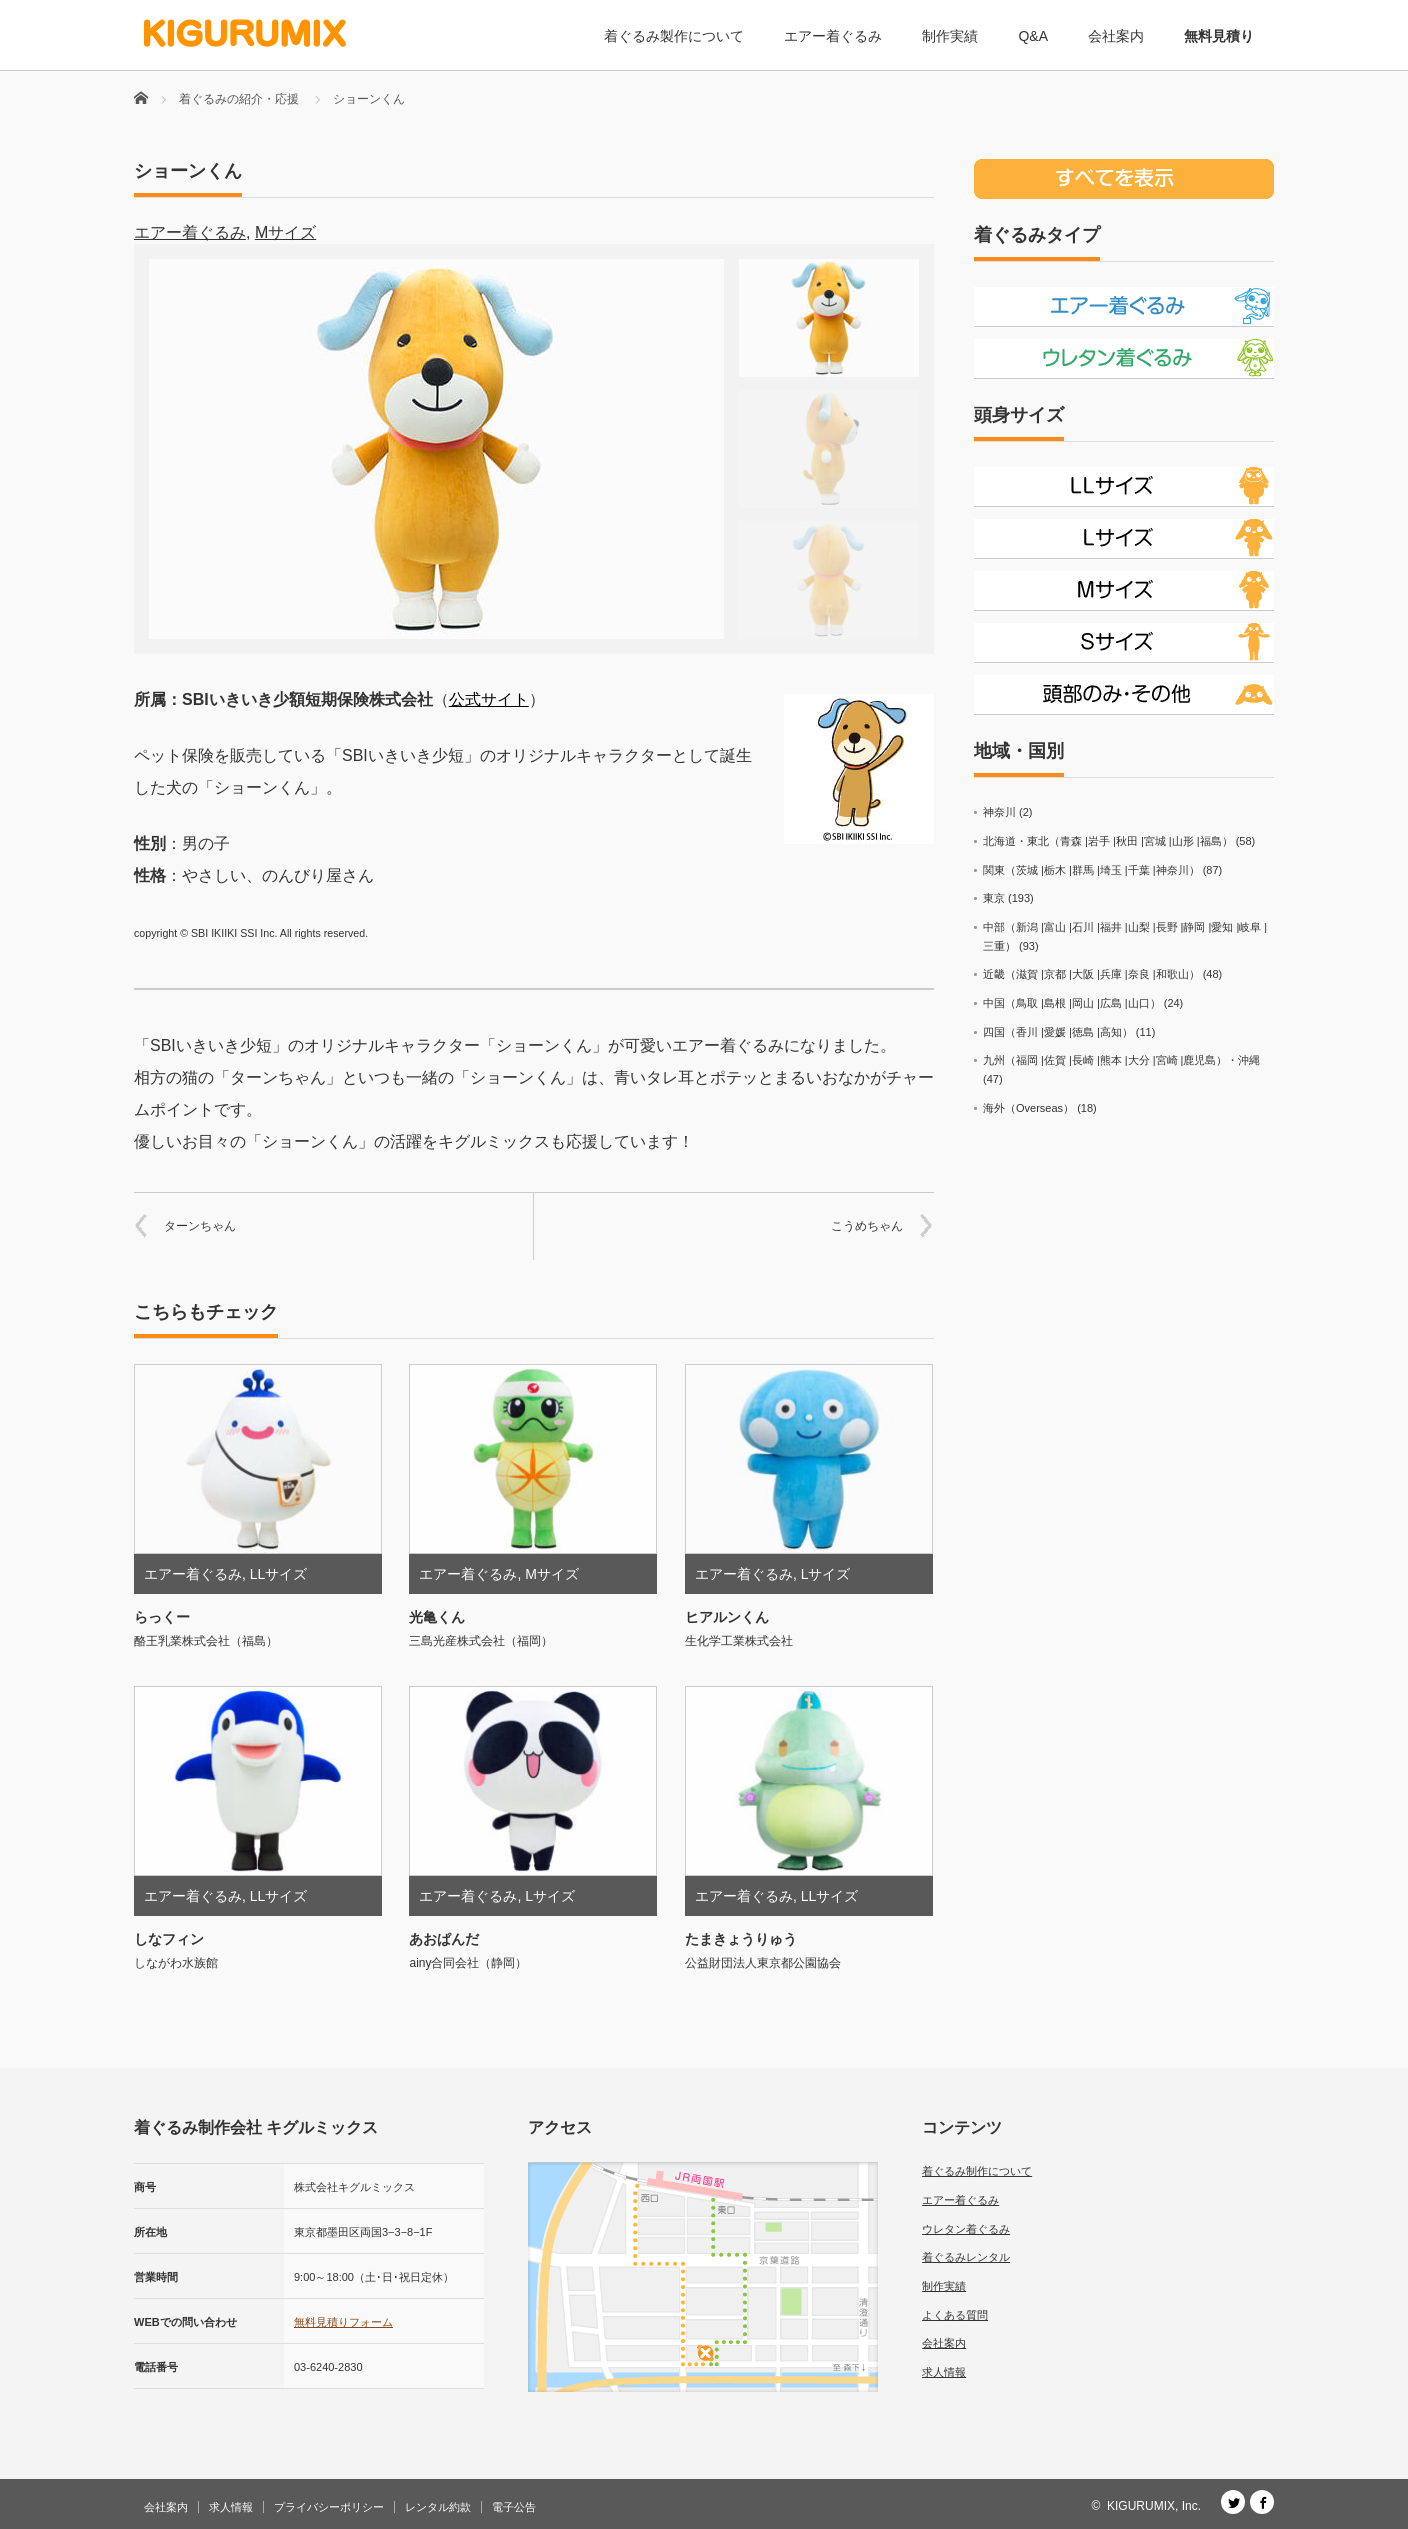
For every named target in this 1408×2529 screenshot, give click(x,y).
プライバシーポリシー (329, 2507)
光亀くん (437, 1617)
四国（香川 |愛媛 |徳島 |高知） (1058, 1032)
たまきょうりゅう (741, 1939)
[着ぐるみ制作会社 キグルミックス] (245, 33)
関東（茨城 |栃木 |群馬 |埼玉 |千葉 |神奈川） (1091, 870)
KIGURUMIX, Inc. (1154, 2506)
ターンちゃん (200, 1226)
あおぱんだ (444, 1939)
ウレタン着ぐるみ (966, 2229)
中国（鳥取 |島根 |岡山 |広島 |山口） (1072, 1003)
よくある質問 (955, 2315)
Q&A (1033, 36)
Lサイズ (826, 1574)
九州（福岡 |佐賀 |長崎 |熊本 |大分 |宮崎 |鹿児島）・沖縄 (1121, 1060)
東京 (994, 898)
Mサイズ (285, 232)
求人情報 (944, 2372)
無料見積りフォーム (343, 2322)
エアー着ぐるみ (833, 36)
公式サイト (489, 699)
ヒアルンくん (727, 1617)
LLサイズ (279, 1574)
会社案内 (1116, 36)
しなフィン (169, 1939)
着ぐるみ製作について (674, 36)
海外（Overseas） (1028, 1108)
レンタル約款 (438, 2507)
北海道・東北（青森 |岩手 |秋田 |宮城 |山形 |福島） (1108, 841)
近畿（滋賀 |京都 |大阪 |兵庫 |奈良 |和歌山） (1091, 974)
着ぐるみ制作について (977, 2171)
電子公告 (514, 2507)
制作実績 (950, 36)
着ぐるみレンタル (966, 2257)
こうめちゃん (867, 1226)
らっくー (162, 1617)
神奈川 (999, 812)
